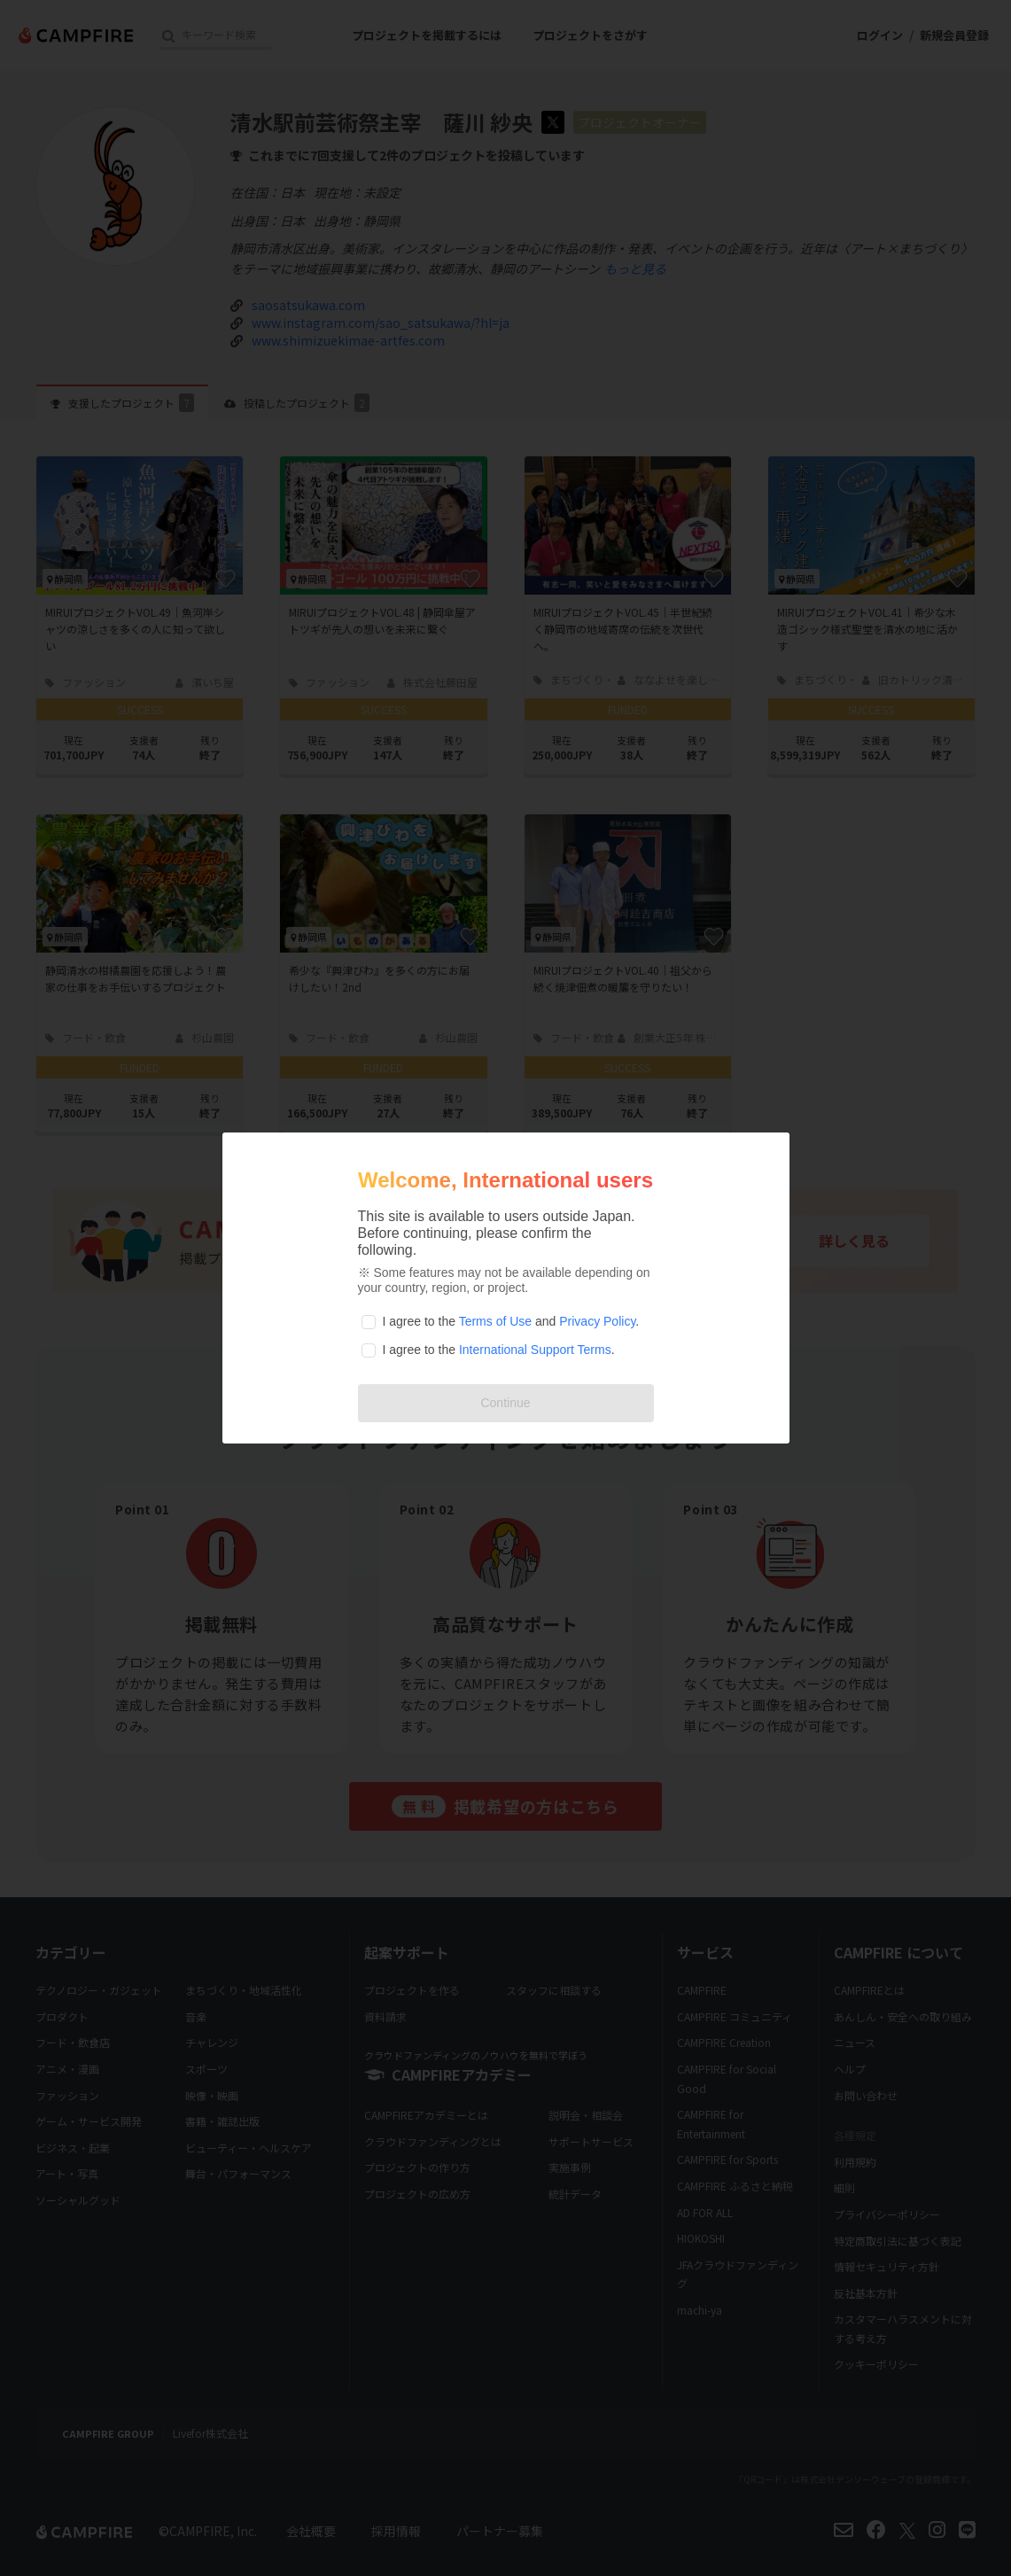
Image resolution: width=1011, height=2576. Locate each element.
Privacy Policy (597, 1321)
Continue (505, 1403)
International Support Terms (535, 1349)
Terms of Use (495, 1321)
